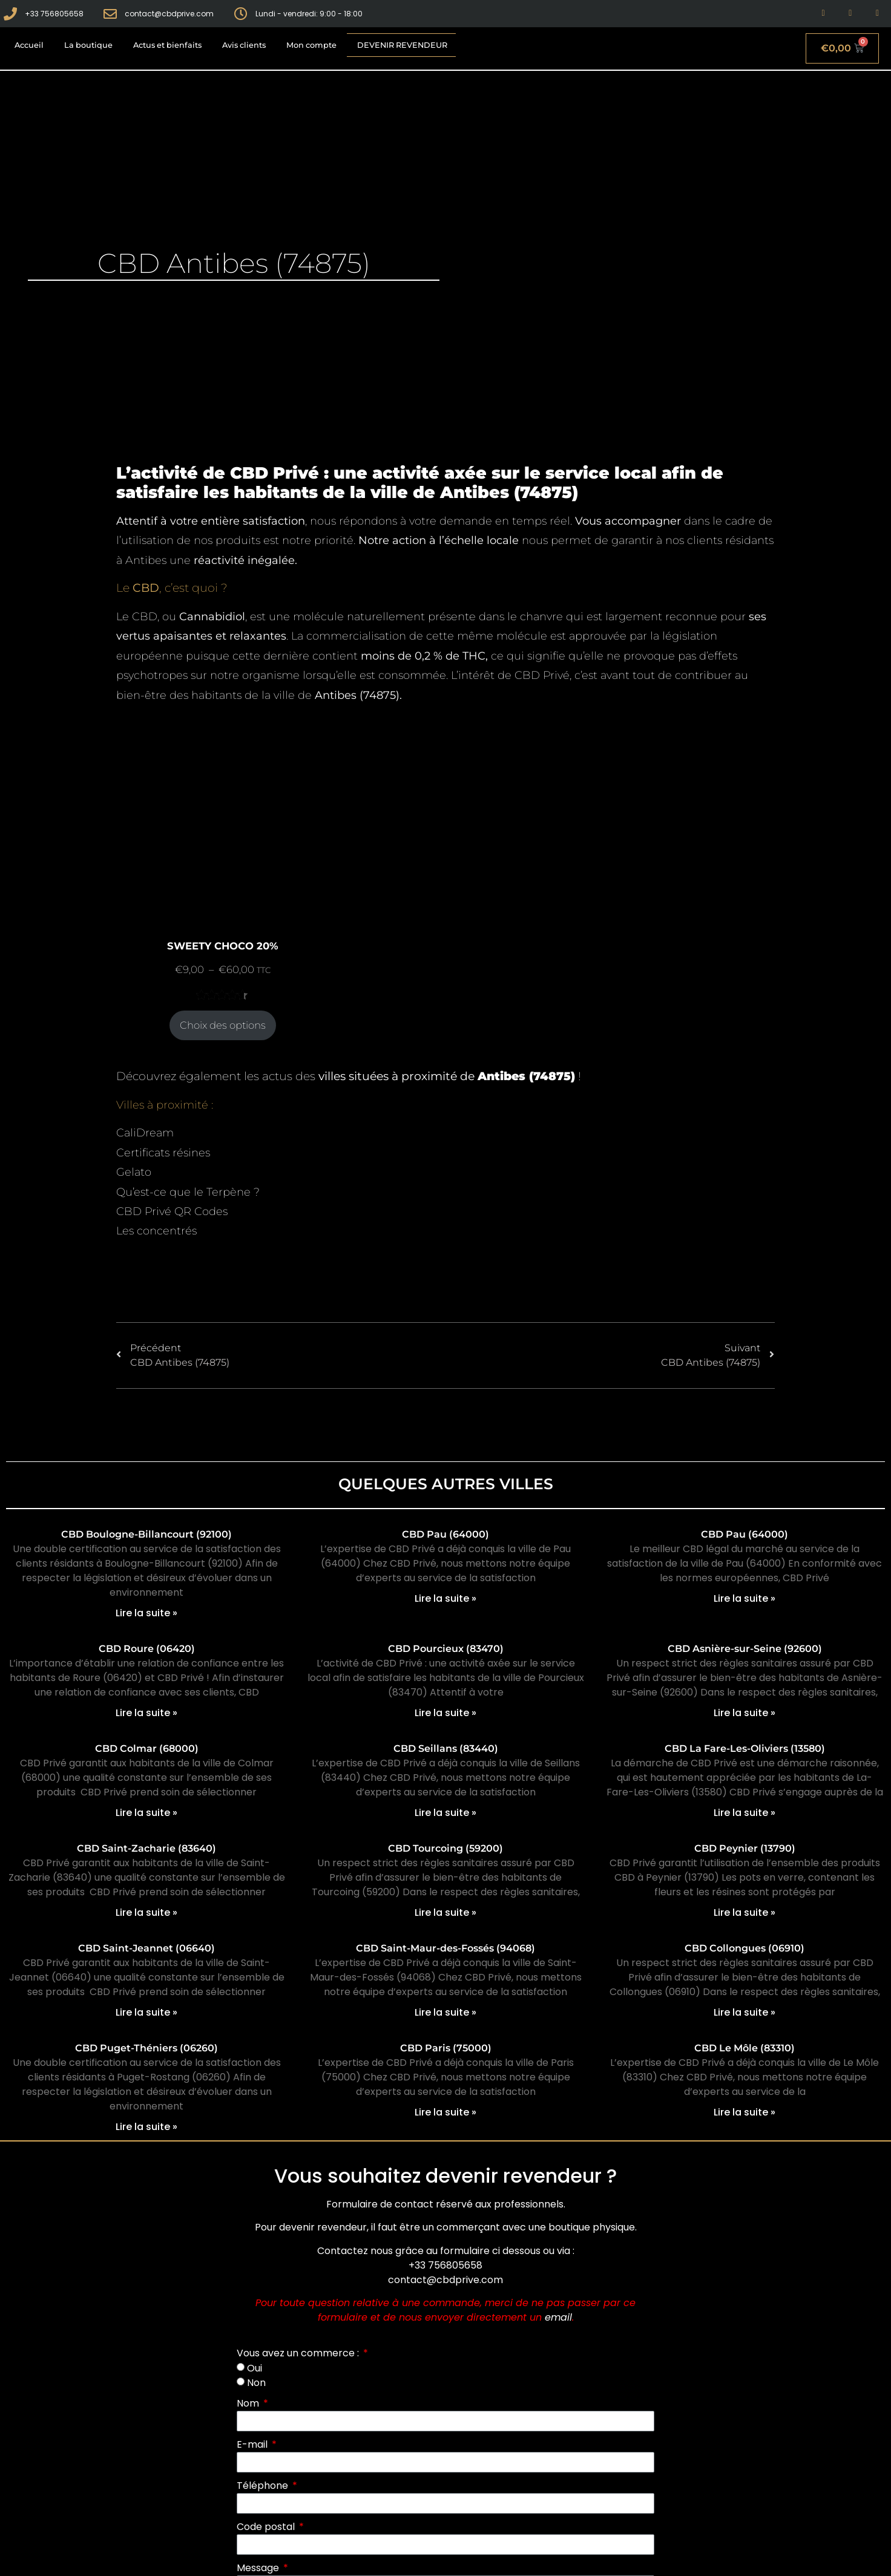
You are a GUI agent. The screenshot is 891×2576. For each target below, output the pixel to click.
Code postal (267, 2527)
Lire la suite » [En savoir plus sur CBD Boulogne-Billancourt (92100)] (146, 1613)
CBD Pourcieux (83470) (446, 1648)
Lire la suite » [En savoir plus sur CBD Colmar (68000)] (146, 1813)
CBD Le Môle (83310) (744, 2048)
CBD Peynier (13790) (744, 1848)
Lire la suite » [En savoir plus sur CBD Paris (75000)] (445, 2112)
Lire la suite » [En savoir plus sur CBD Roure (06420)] (146, 1713)
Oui (254, 2367)
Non (256, 2383)
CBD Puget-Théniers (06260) (146, 2048)
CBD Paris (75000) (446, 2048)
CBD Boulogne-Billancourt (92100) (146, 1534)
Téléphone (264, 2485)
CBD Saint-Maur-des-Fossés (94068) (445, 1948)
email (558, 2317)
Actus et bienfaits (167, 45)
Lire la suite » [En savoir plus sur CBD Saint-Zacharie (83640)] (146, 1912)
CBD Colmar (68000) (147, 1748)
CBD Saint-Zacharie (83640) (146, 1848)
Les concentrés (156, 1230)
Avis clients (244, 45)
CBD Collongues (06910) (744, 1948)
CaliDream (145, 1132)
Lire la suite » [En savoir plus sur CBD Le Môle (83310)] (744, 2112)
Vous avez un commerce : (299, 2353)
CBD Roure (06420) (147, 1648)
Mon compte (311, 45)
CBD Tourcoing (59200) (445, 1848)
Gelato (133, 1172)
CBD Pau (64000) (445, 1534)
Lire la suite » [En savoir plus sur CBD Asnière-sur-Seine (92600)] (744, 1713)
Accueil (29, 45)
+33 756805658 (445, 2265)
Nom (249, 2403)
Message (259, 2568)
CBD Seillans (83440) (445, 1748)
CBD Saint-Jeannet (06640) (146, 1948)
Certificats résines (163, 1152)
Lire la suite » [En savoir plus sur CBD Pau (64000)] (445, 1598)
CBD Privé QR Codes (172, 1211)
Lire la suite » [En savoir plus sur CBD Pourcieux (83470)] (445, 1713)
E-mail (253, 2444)
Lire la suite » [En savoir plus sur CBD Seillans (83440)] (445, 1813)
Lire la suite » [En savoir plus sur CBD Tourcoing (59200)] (445, 1912)
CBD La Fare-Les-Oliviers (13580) (745, 1748)
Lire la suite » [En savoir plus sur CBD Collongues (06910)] (744, 2012)
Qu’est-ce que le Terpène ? (188, 1192)
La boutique (88, 45)
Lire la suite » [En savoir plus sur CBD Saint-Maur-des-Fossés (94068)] (445, 2012)
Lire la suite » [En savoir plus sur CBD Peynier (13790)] (744, 1912)
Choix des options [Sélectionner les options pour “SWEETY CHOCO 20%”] (223, 1025)
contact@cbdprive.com (445, 2280)
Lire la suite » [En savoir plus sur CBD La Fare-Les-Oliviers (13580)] (744, 1813)
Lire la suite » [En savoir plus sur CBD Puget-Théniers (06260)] (146, 2127)
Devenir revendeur (402, 45)
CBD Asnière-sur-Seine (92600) (745, 1648)
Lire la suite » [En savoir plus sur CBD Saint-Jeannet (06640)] (146, 2012)
